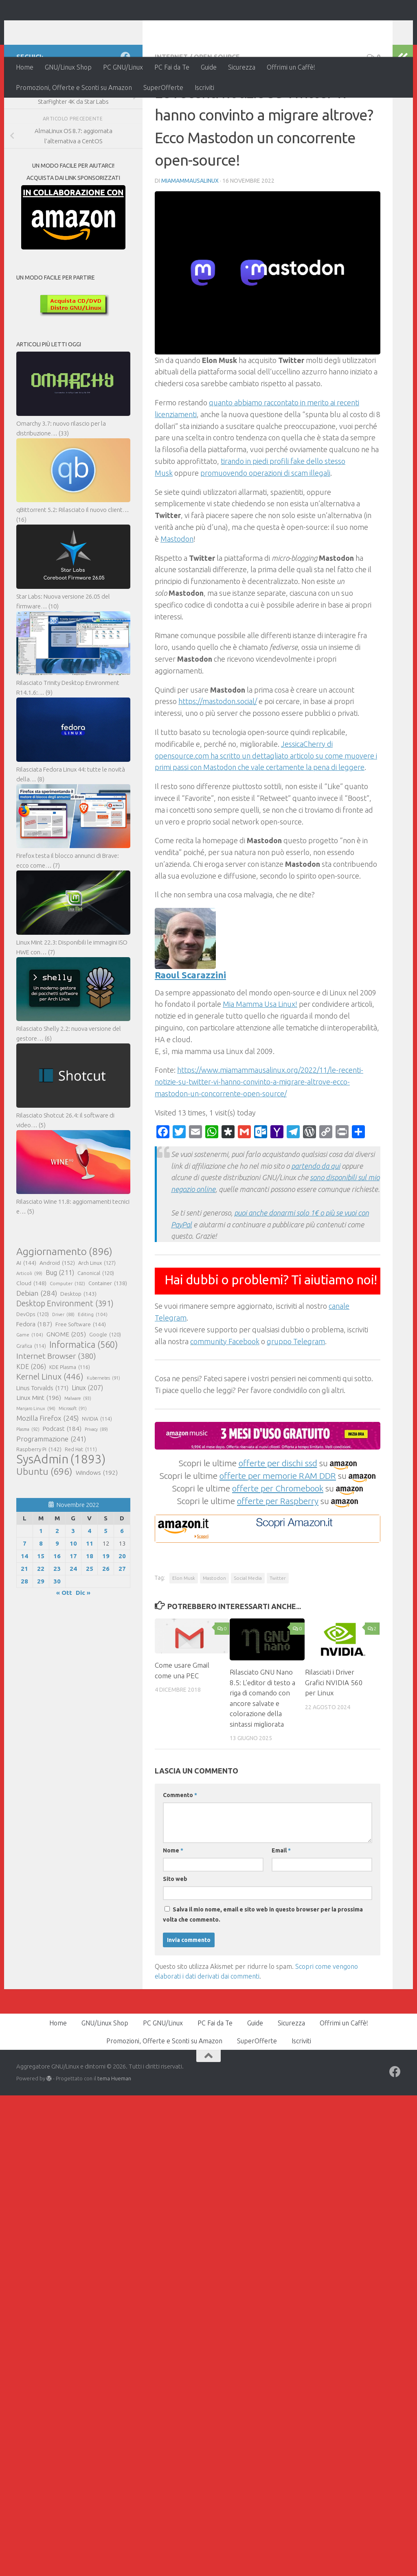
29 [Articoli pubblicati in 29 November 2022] (40, 1634)
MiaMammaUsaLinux (190, 233)
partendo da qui (315, 1219)
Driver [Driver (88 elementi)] (63, 1367)
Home (24, 67)
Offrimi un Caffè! (291, 67)
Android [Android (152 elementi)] (57, 1316)
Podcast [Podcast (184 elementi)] (62, 1482)
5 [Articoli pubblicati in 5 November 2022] (106, 1583)
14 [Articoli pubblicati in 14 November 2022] (24, 1608)
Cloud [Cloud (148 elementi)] (31, 1336)
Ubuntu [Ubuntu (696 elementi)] (44, 1524)
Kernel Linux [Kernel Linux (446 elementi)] (49, 1430)
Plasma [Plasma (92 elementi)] (28, 1482)
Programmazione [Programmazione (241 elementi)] (51, 1492)
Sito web (175, 1932)
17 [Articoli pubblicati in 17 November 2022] (73, 1608)
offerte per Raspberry (277, 1554)
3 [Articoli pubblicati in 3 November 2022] (73, 1583)
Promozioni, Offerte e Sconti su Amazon (74, 87)
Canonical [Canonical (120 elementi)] (95, 1326)
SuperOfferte (163, 87)
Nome (173, 1903)
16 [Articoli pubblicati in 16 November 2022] (57, 1608)
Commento (180, 1848)
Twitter (278, 1631)
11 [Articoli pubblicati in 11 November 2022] (89, 1596)
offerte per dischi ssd (278, 1516)
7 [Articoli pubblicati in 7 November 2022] (24, 1596)
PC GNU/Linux (123, 67)
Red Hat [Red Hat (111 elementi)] (81, 1502)
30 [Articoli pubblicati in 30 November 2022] (57, 1634)
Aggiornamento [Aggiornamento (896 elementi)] (64, 1304)
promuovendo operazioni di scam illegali (265, 526)
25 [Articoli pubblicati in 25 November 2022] (89, 1621)
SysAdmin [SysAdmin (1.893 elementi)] (60, 1512)
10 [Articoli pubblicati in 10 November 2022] (73, 1596)
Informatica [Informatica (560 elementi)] (83, 1397)
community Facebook (224, 1394)
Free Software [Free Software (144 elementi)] (80, 1377)
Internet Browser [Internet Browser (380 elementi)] (56, 1409)
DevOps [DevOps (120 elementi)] (32, 1367)
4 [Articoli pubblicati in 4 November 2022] (89, 1583)
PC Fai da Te (171, 67)
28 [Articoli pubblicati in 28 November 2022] (24, 1634)
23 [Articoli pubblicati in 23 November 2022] (57, 1621)
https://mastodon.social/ (217, 754)
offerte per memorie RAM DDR (277, 1528)
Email (281, 1903)
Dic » (83, 1645)
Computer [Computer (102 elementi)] (67, 1336)
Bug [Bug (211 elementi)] (60, 1325)
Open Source (217, 110)
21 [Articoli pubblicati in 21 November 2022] (24, 1621)
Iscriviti (204, 87)
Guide (209, 67)
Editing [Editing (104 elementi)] (93, 1367)
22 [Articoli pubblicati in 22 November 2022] (40, 1621)
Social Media (248, 1631)
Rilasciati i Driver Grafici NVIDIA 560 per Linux (334, 1735)
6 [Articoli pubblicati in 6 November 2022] (122, 1583)
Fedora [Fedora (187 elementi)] (34, 1377)
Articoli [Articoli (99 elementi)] (29, 1326)
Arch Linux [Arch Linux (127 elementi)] (97, 1316)
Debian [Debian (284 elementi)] (36, 1346)
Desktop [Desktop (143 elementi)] (78, 1346)
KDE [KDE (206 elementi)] (31, 1419)
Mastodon (176, 592)
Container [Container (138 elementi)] (107, 1336)
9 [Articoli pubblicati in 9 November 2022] (57, 1596)
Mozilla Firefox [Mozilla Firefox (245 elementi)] (47, 1471)
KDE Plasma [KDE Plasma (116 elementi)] (69, 1420)
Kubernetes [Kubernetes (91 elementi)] (103, 1431)
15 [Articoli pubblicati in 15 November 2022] (40, 1608)
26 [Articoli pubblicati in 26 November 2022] (106, 1621)
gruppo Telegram (296, 1394)
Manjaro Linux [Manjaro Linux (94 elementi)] (35, 1461)
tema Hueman (114, 2131)
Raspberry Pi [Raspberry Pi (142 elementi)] (38, 1502)
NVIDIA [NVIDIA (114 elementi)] (97, 1472)
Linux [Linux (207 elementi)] (87, 1440)
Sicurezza (241, 67)
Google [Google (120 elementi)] (105, 1387)
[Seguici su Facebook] (125, 109)
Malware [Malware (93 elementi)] (77, 1451)
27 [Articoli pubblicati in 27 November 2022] (122, 1621)
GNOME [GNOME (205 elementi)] (66, 1387)
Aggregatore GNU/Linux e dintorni (152, 28)
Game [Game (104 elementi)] (29, 1388)
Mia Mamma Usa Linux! (260, 1057)
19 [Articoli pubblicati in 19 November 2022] (106, 1608)
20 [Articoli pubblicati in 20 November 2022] (122, 1608)
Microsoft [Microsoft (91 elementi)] (73, 1461)
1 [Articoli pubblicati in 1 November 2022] (41, 1583)
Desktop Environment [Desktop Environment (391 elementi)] (65, 1356)
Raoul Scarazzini (190, 1028)
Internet (171, 110)
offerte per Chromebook (277, 1541)
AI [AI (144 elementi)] (26, 1316)
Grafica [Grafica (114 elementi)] (31, 1399)
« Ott (64, 1645)
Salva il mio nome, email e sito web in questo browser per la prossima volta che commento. (263, 1967)
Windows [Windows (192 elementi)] (97, 1526)
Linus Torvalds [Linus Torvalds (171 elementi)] (42, 1441)
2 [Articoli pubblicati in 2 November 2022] (57, 1583)
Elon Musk (183, 1631)
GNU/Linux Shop (68, 67)
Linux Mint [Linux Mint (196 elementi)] (38, 1451)
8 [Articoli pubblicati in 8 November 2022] (41, 1596)
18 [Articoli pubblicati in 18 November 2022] (89, 1608)
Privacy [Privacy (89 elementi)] (96, 1482)
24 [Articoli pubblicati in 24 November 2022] (73, 1621)
